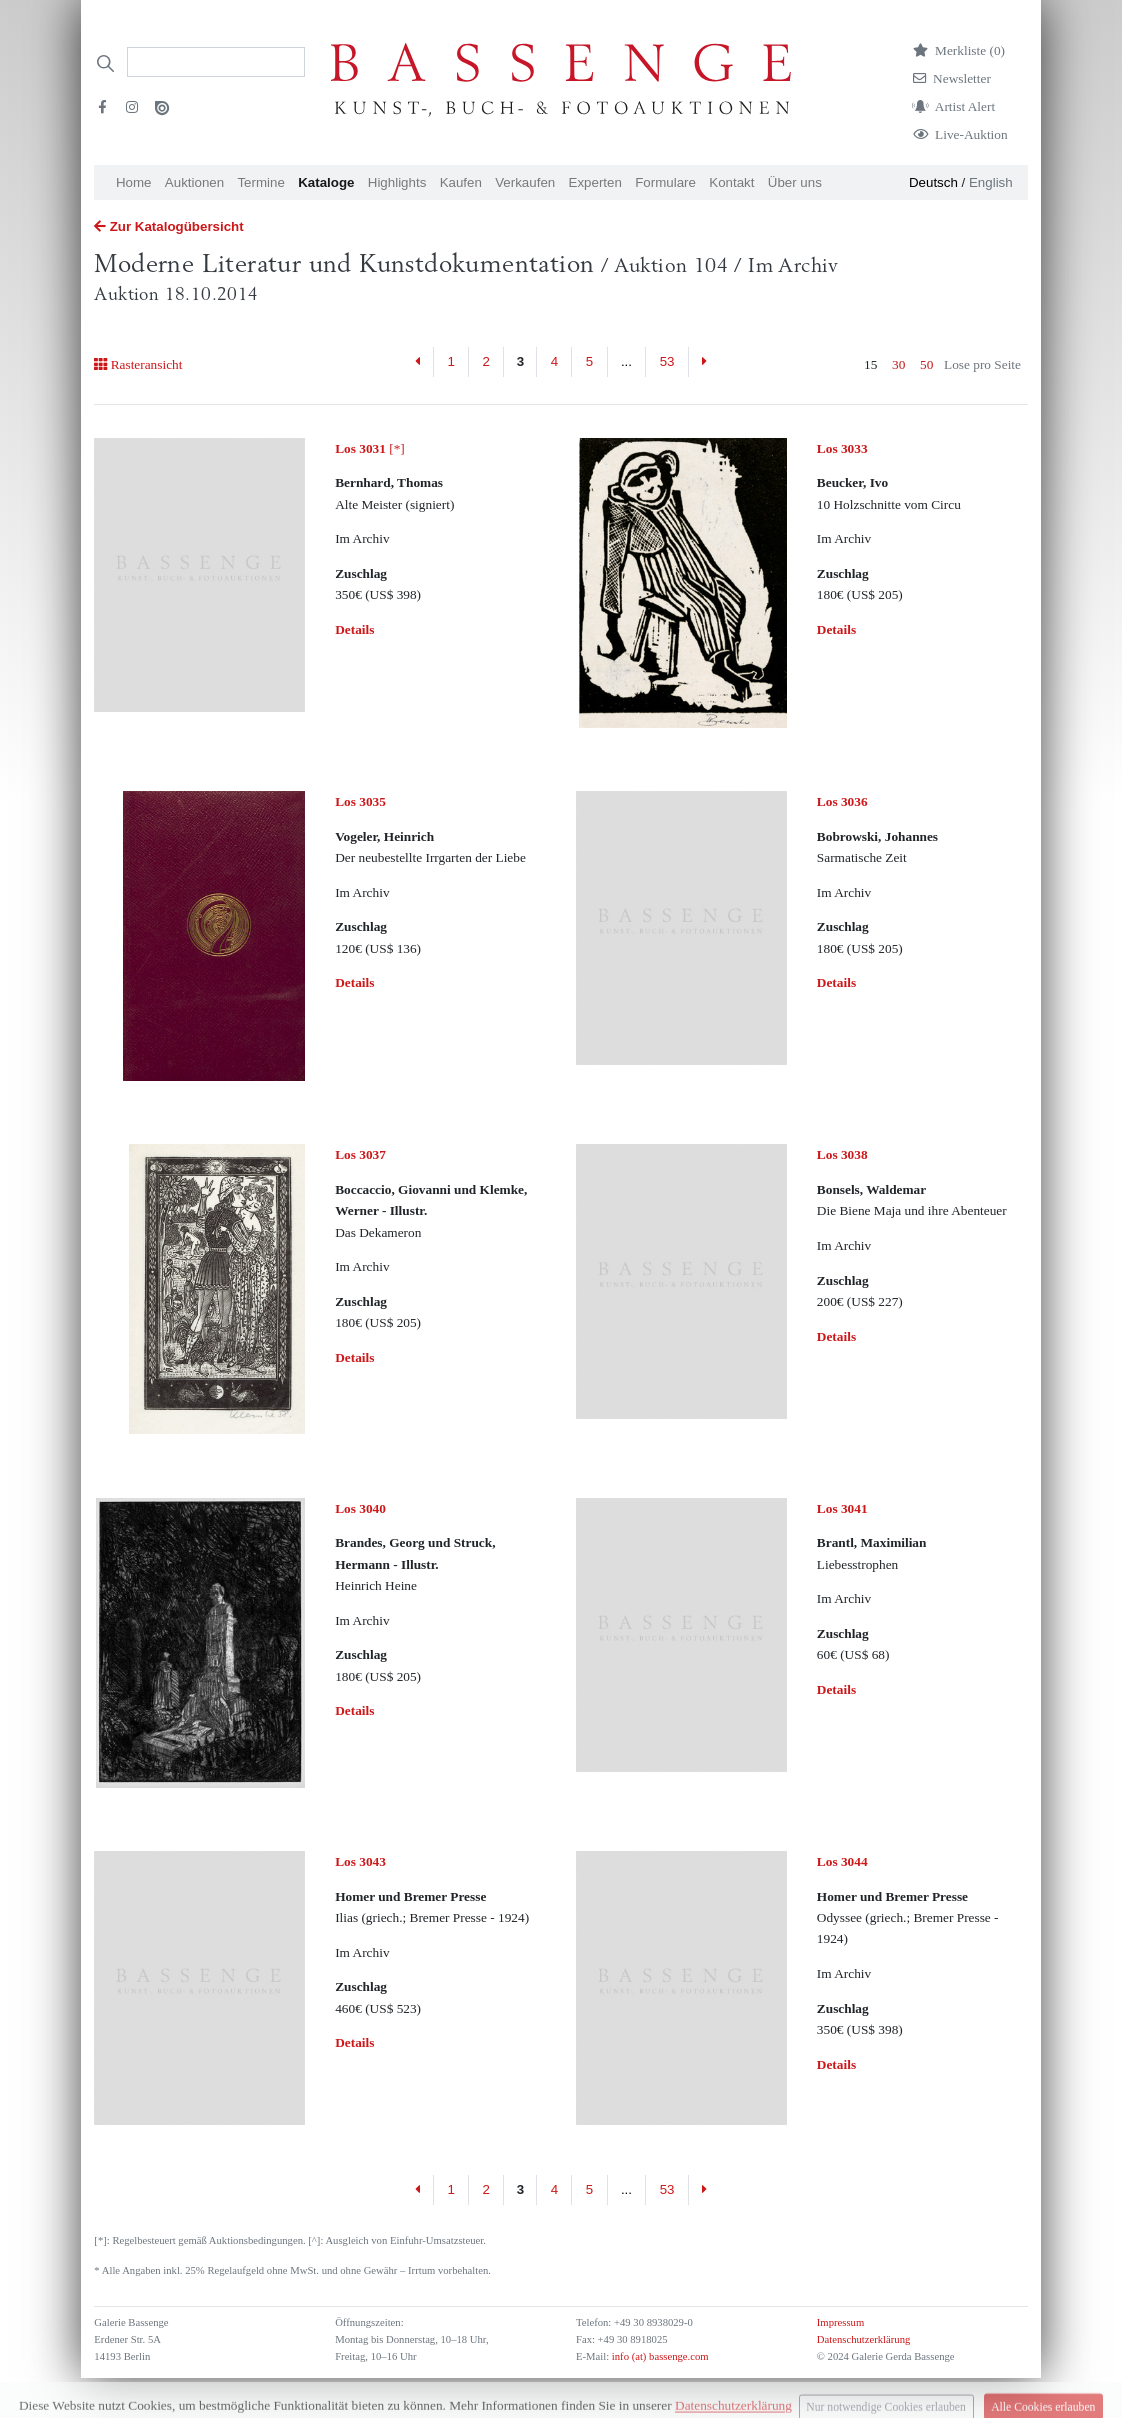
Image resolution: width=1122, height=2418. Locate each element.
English (991, 182)
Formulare (665, 182)
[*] (370, 448)
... (626, 361)
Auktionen (194, 182)
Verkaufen (525, 182)
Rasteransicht (138, 364)
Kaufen (461, 182)
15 (870, 364)
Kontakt (731, 182)
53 (667, 361)
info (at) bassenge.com (658, 2356)
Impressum (840, 2322)
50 (926, 364)
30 (898, 364)
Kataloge (326, 182)
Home (134, 182)
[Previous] (418, 362)
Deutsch (933, 182)
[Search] (216, 62)
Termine (260, 182)
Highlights (397, 182)
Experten (595, 182)
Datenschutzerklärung (864, 2339)
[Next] (704, 362)
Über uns (795, 182)
